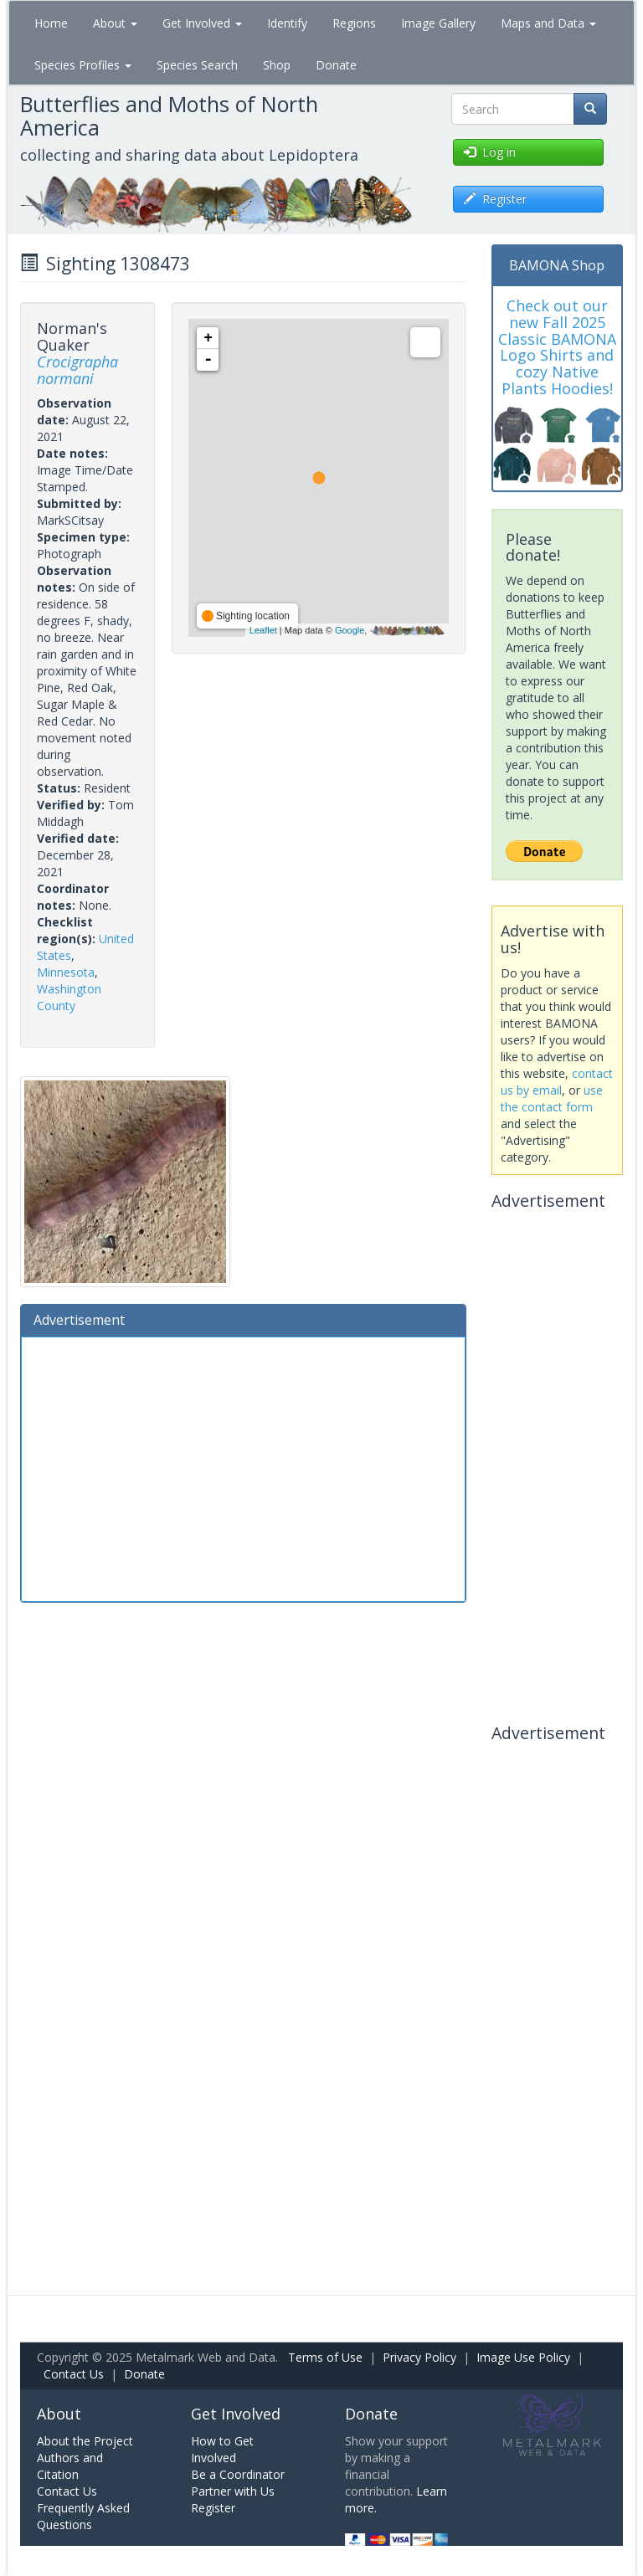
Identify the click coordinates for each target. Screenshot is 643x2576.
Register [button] (495, 199)
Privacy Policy (419, 2357)
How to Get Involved (222, 2449)
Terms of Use (325, 2357)
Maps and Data (548, 23)
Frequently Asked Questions (83, 2516)
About (115, 23)
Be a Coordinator (238, 2474)
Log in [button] (490, 152)
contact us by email (557, 1081)
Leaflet (263, 630)
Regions (354, 23)
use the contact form (552, 1098)
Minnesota (66, 972)
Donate (336, 65)
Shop (277, 65)
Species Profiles (82, 65)
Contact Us (74, 2374)
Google (349, 630)
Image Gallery (438, 23)
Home (51, 23)
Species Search (197, 65)
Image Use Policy (523, 2357)
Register (213, 2508)
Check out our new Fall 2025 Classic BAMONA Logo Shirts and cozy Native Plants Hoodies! (557, 346)
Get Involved (202, 23)
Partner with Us (233, 2491)
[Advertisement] (243, 1467)
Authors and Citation (70, 2466)
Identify (287, 23)
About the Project (85, 2441)
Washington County (69, 997)
